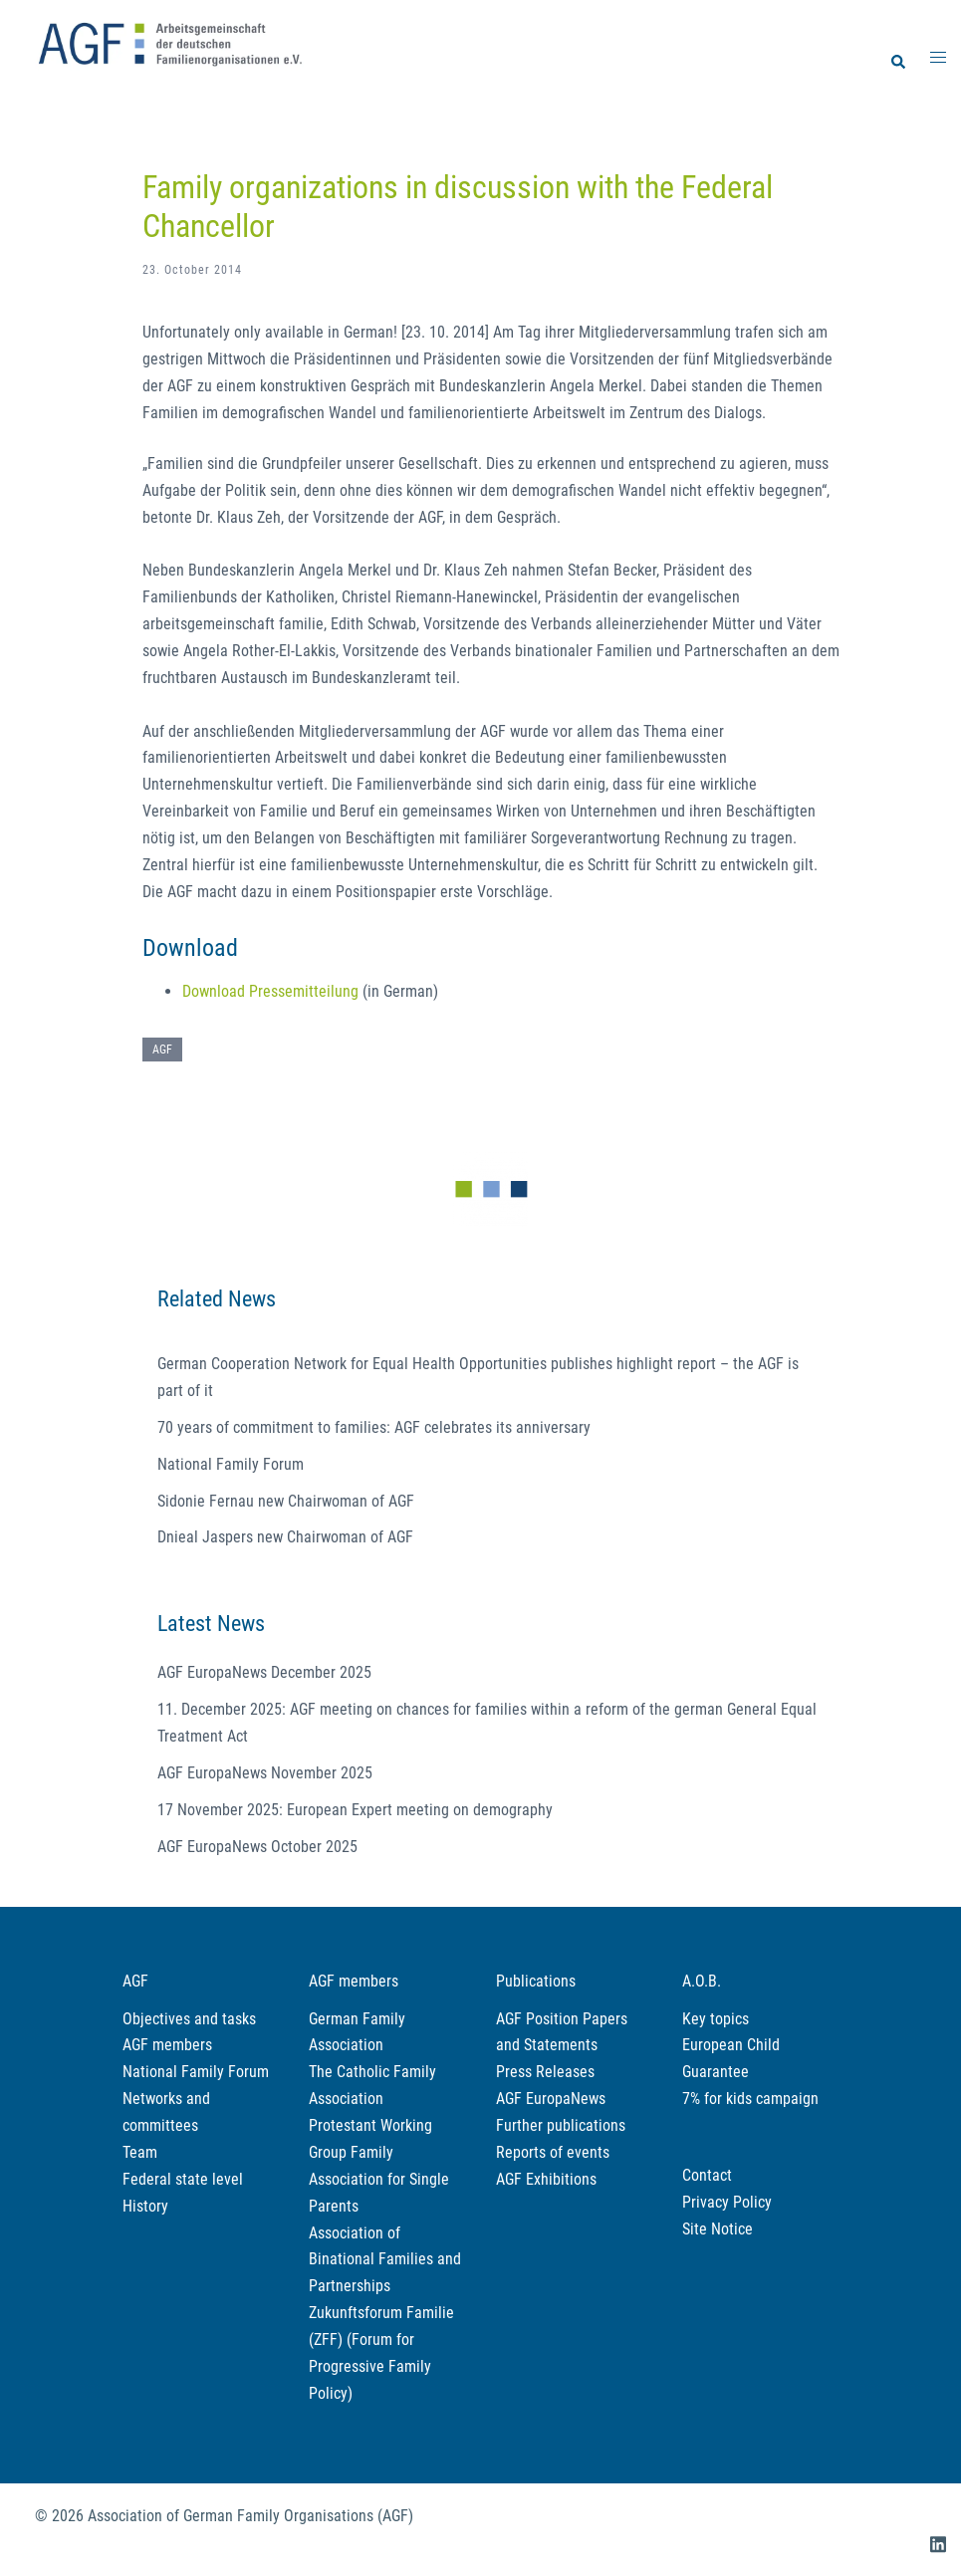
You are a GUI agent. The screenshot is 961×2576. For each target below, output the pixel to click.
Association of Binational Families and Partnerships (385, 2260)
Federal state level (182, 2179)
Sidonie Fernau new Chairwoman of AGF (285, 1501)
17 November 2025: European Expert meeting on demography (355, 1809)
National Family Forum (230, 1464)
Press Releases (545, 2071)
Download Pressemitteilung (270, 991)
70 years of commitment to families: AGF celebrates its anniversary (374, 1427)
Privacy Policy (727, 2202)
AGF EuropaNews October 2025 (257, 1846)
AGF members (167, 2044)
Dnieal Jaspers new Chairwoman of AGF (285, 1536)
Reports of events (552, 2152)
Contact (707, 2175)
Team (139, 2152)
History (145, 2206)
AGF (162, 1049)
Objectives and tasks (189, 2018)
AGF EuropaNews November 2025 (264, 1772)
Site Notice (717, 2229)
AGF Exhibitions (546, 2179)
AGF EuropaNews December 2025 (264, 1672)
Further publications (560, 2125)
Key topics (715, 2018)
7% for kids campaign (750, 2098)
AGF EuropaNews (550, 2098)
